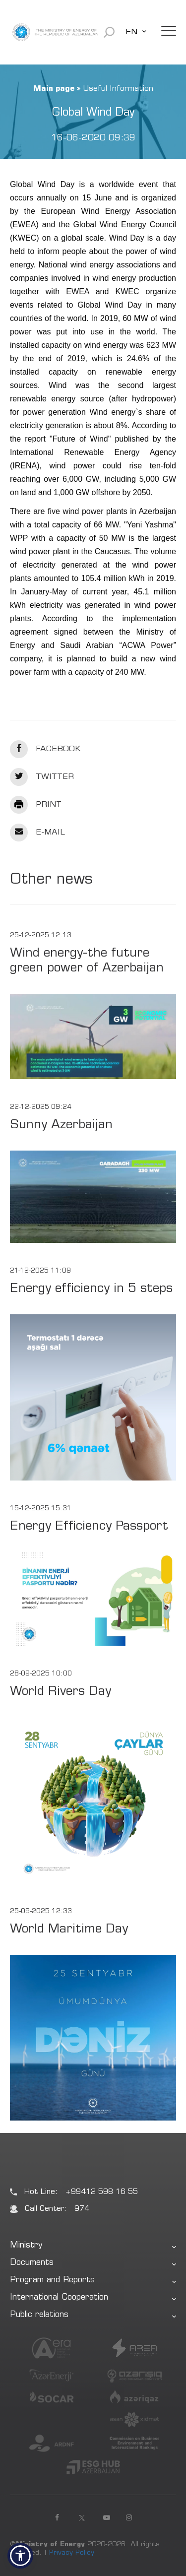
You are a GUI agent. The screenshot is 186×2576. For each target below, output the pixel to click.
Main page (53, 89)
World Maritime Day (69, 1930)
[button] (20, 2555)
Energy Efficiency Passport (89, 1527)
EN (131, 32)
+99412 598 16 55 (101, 2192)
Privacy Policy (71, 2553)
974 (81, 2209)
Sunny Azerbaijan (61, 1125)
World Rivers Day (60, 1692)
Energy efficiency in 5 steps (91, 1289)
